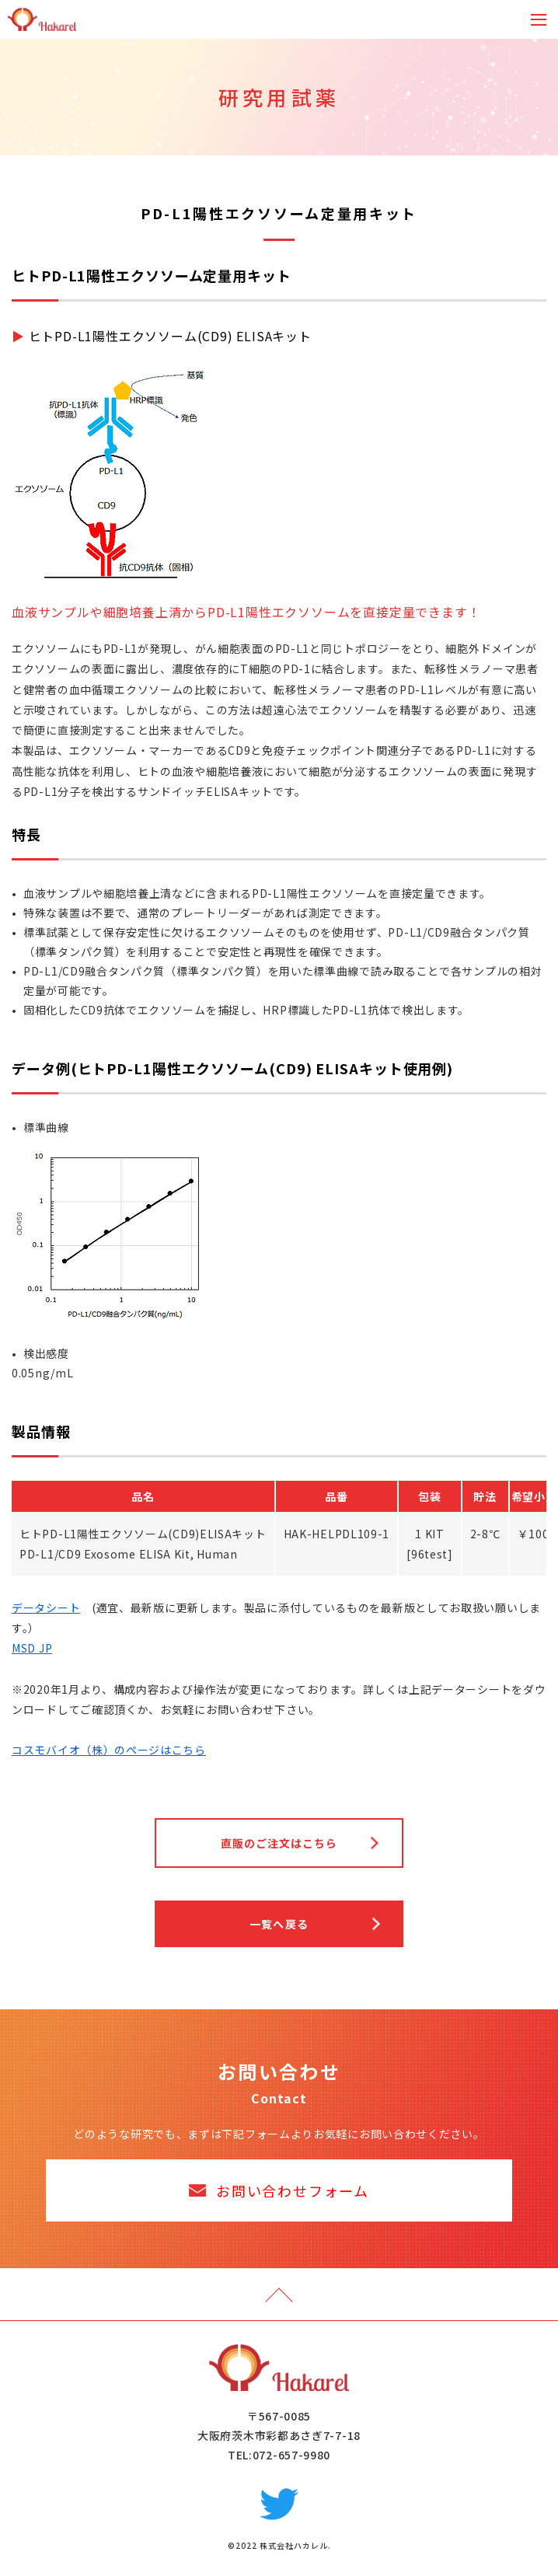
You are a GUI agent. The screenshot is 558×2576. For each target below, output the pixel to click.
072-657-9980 (291, 2455)
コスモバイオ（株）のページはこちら (109, 1749)
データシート (46, 1607)
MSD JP (32, 1648)
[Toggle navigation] (538, 20)
